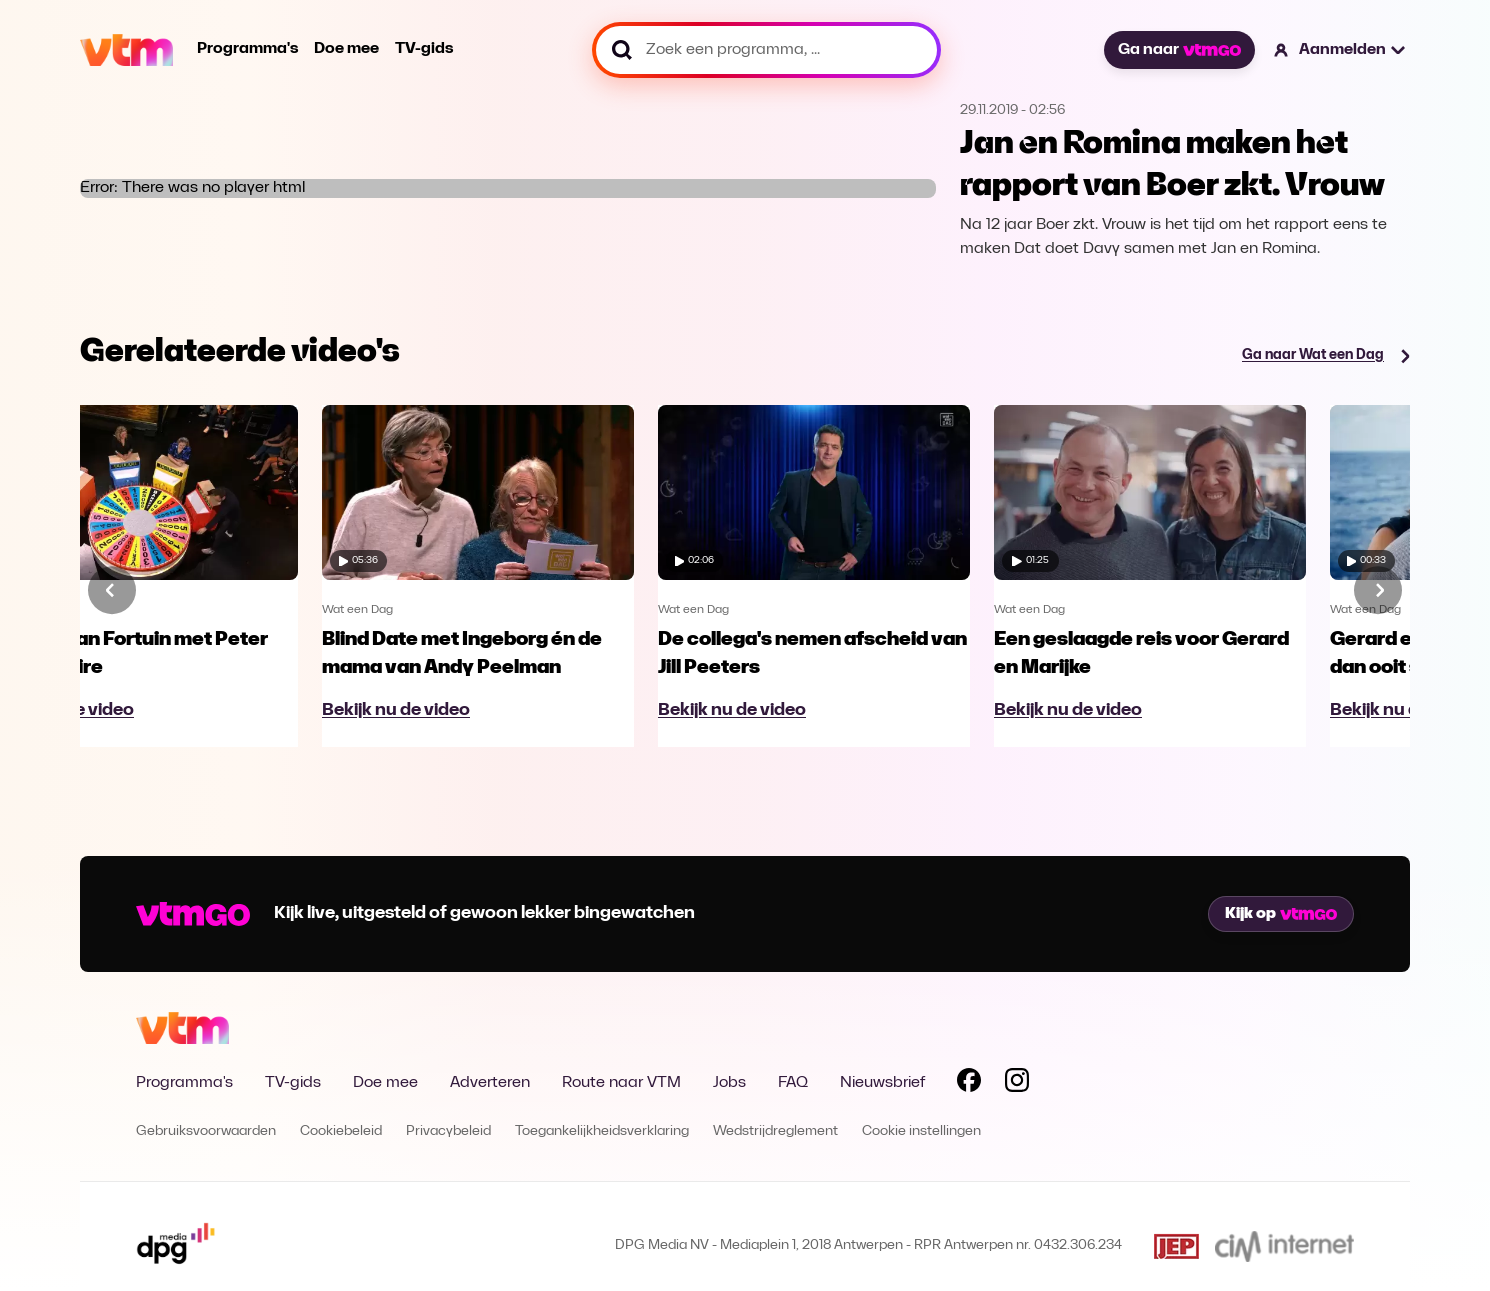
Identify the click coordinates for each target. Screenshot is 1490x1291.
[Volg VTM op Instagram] (1017, 1084)
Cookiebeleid (341, 1131)
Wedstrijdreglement (775, 1131)
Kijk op (1281, 914)
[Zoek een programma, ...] (766, 50)
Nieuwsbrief (882, 1083)
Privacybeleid (448, 1131)
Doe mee (346, 49)
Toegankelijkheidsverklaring (602, 1131)
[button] (1340, 50)
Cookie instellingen (921, 1131)
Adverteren (490, 1083)
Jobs (729, 1083)
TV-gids (424, 49)
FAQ (793, 1083)
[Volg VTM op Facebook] (969, 1084)
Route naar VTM (621, 1083)
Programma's (247, 49)
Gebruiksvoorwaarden (206, 1131)
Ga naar (1179, 50)
